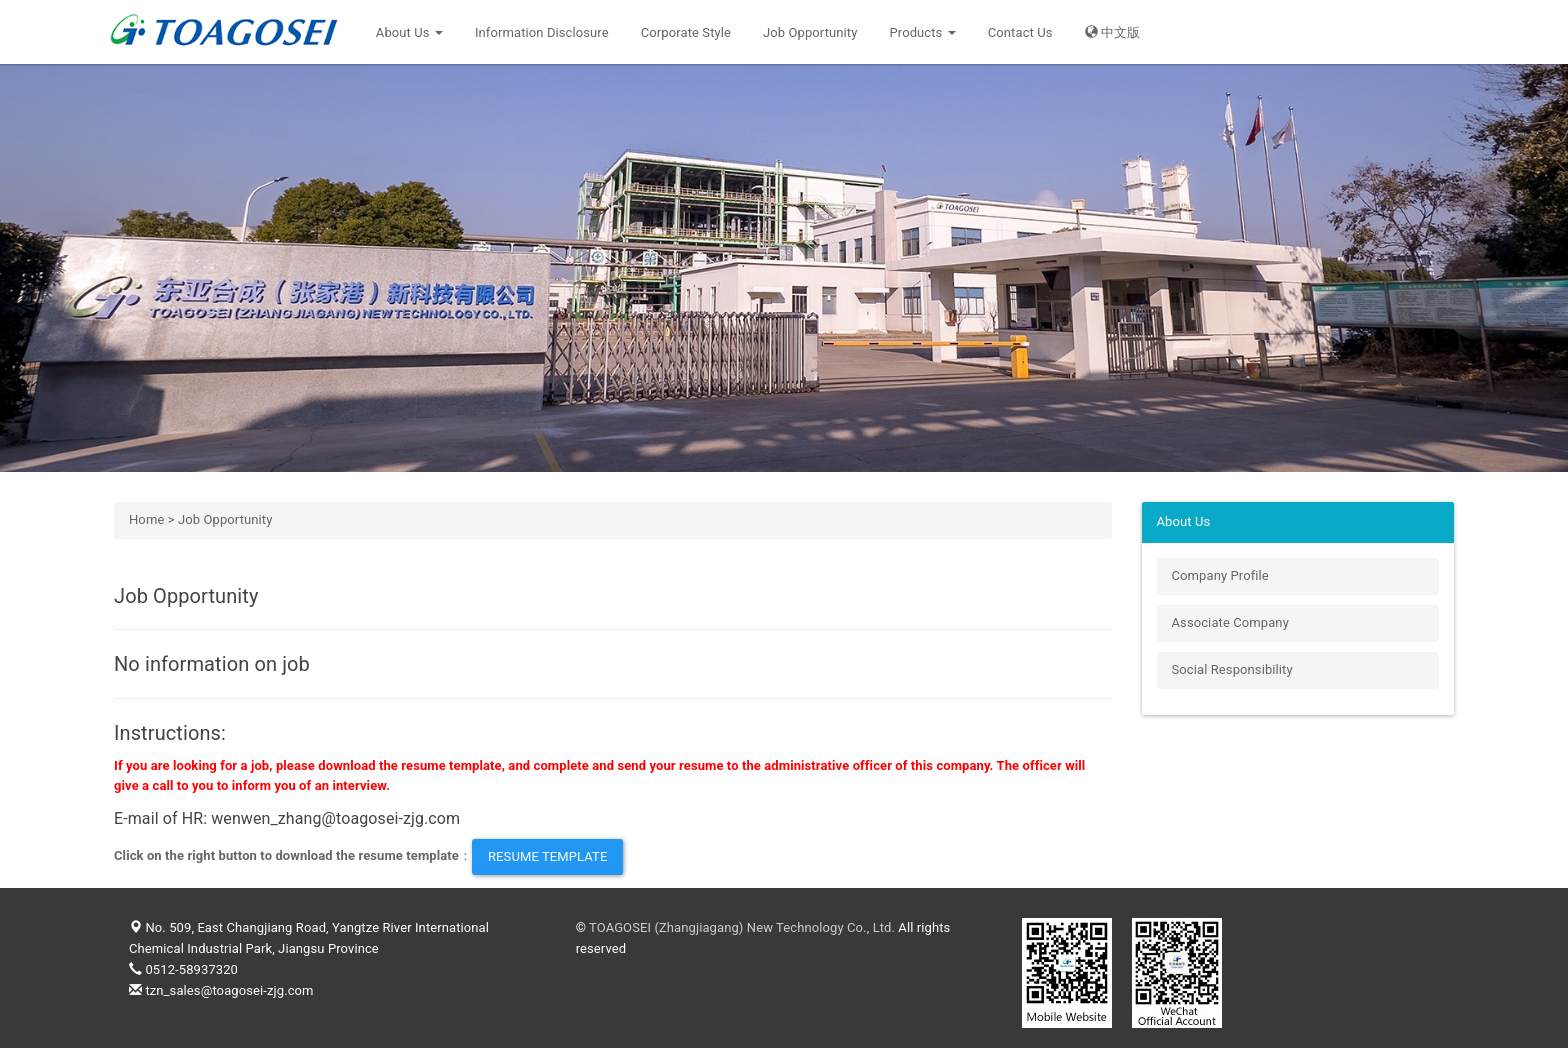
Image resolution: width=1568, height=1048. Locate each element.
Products (922, 32)
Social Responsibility (1232, 669)
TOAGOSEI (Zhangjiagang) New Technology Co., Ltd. (742, 927)
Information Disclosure (542, 32)
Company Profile (1220, 575)
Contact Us (1020, 32)
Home (146, 519)
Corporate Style (686, 32)
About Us (409, 32)
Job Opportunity (810, 32)
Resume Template (547, 856)
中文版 (1113, 32)
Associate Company (1230, 622)
